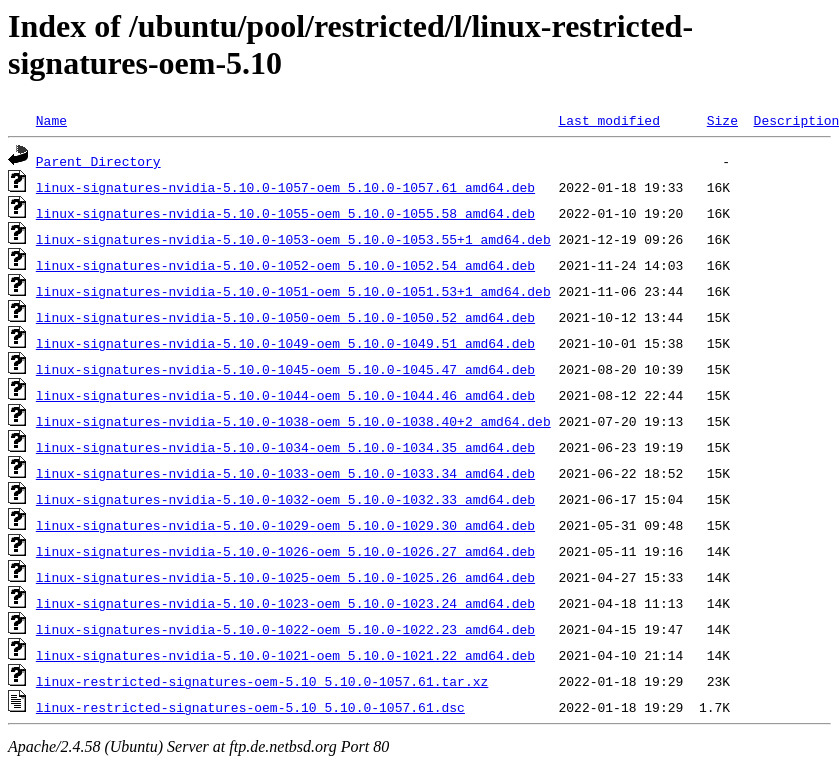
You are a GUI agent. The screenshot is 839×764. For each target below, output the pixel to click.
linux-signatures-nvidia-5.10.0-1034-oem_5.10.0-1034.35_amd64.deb (285, 447)
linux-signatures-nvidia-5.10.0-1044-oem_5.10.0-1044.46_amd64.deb (285, 395)
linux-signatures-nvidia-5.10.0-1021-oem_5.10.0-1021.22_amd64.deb (285, 655)
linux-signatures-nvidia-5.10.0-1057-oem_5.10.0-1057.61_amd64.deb (285, 187)
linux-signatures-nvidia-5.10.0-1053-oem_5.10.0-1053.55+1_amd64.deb (293, 239)
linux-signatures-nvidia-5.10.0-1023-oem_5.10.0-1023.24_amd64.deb (285, 603)
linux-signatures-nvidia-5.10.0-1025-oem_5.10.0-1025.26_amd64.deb (285, 577)
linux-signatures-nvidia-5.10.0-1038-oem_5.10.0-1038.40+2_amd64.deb (293, 421)
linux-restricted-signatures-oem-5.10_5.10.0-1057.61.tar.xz (262, 681)
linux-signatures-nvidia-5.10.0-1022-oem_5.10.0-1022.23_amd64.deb (285, 629)
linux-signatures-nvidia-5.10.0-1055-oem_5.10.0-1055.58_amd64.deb (285, 213)
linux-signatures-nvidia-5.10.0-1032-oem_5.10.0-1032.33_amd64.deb (285, 499)
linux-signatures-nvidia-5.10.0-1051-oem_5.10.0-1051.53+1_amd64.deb (293, 291)
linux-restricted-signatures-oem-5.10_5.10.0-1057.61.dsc (250, 707)
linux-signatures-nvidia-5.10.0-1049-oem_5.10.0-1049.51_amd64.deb (285, 343)
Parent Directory (98, 161)
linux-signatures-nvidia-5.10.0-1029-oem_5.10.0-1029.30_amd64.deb (285, 525)
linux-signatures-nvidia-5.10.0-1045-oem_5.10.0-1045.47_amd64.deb (285, 369)
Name (51, 120)
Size (722, 120)
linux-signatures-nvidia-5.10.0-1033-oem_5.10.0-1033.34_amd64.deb (285, 473)
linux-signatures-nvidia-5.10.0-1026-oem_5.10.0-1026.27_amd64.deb (285, 551)
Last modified (608, 120)
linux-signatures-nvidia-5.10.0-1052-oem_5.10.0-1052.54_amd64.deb (285, 265)
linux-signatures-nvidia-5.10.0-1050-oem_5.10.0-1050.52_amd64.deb (285, 317)
